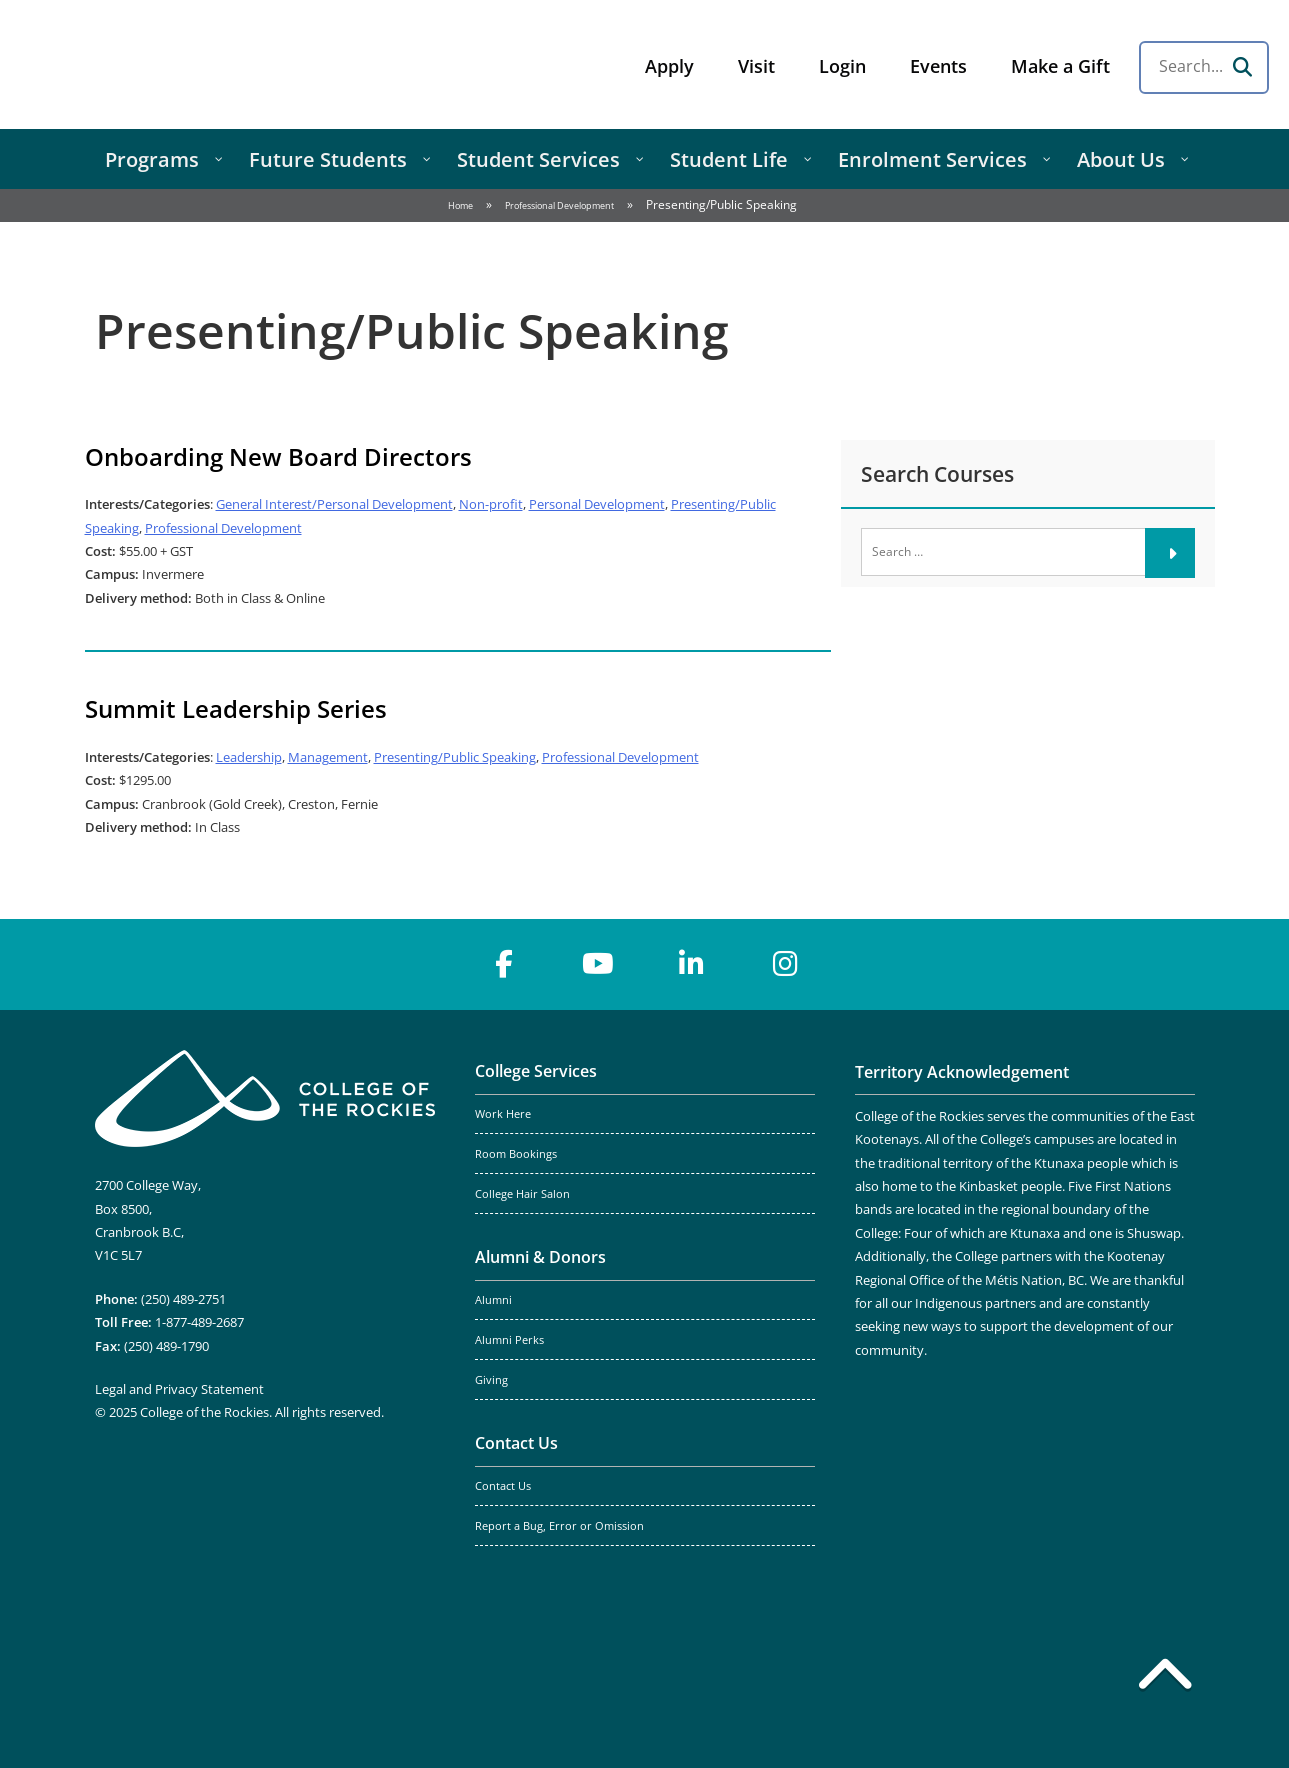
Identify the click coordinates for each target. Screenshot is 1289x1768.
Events (938, 66)
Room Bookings (516, 1154)
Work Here (503, 1114)
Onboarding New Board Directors (278, 456)
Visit (756, 66)
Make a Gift (1060, 66)
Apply (669, 66)
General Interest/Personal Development (334, 504)
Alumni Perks (509, 1340)
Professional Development (559, 205)
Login (842, 66)
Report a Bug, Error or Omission (559, 1526)
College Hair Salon (522, 1194)
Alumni (493, 1300)
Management (328, 757)
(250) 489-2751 (183, 1299)
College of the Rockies (176, 64)
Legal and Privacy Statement (179, 1389)
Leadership (249, 757)
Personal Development (597, 504)
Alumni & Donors (540, 1257)
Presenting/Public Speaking (455, 757)
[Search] (1242, 67)
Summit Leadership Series (236, 708)
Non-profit (491, 504)
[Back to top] (1165, 1678)
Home (460, 205)
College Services (536, 1071)
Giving (491, 1380)
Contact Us (516, 1443)
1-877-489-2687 (199, 1322)
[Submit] (1170, 553)
